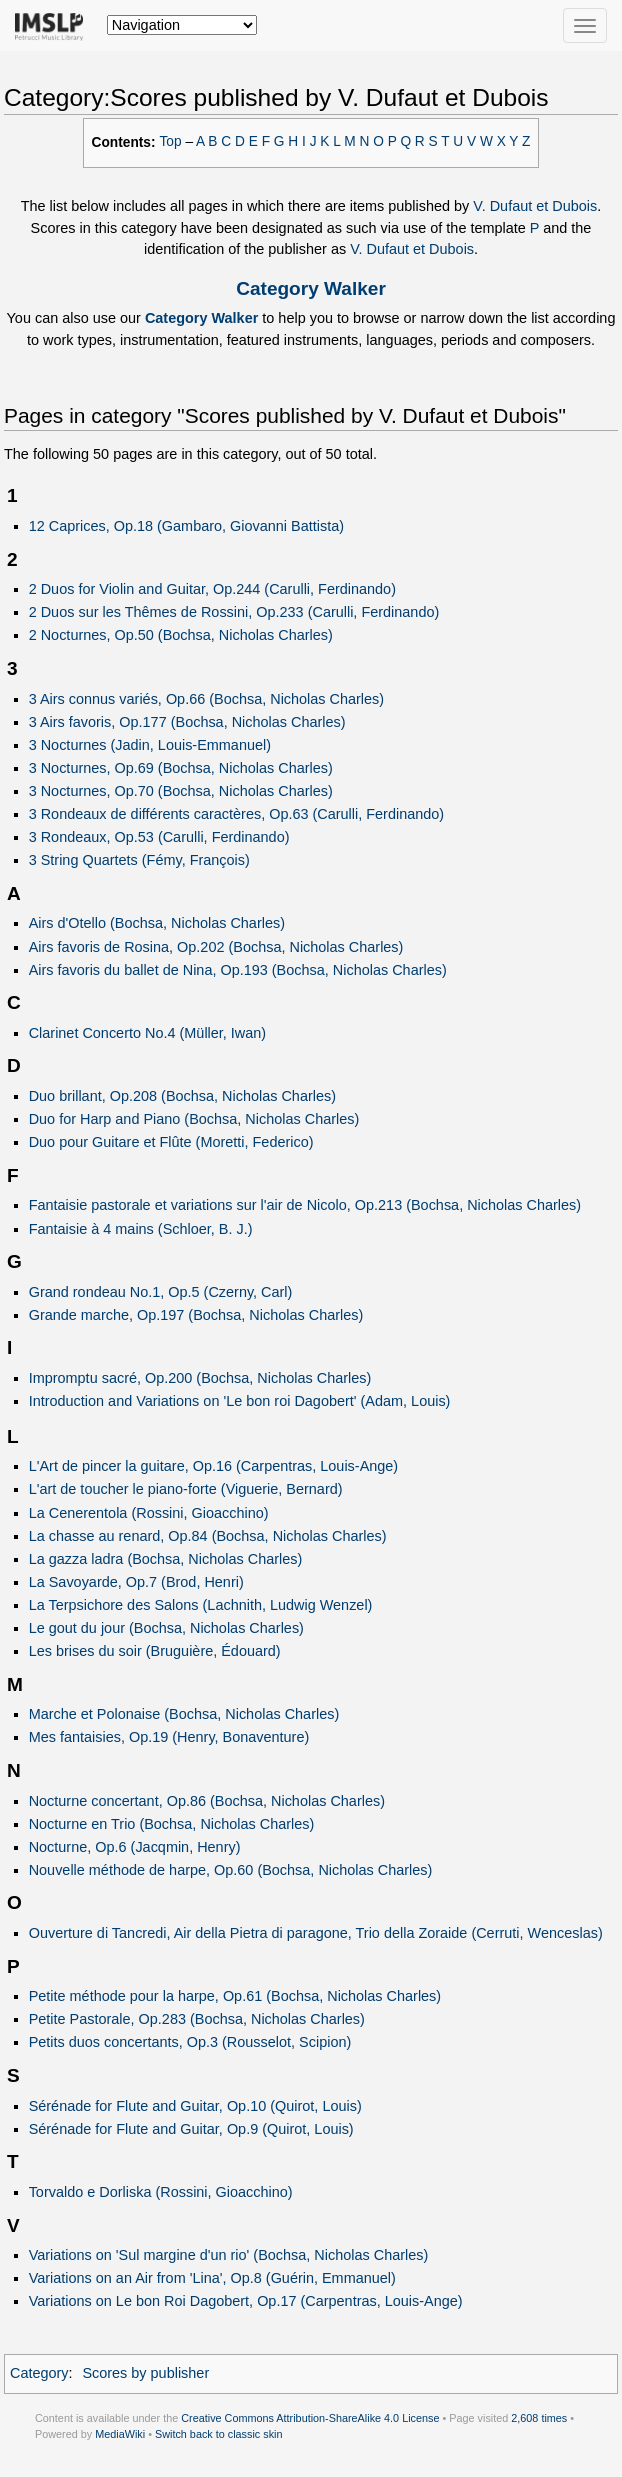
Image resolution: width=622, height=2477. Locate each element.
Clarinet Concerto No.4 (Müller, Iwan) (148, 1033)
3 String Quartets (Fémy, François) (139, 860)
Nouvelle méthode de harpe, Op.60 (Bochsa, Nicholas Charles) (231, 1870)
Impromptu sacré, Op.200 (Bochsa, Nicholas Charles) (200, 1378)
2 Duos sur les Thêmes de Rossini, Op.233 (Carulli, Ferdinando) (234, 612)
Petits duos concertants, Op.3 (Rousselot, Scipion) (190, 2042)
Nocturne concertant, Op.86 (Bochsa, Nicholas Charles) (207, 1801)
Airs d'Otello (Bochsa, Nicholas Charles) (157, 923)
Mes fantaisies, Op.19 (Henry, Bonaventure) (169, 1737)
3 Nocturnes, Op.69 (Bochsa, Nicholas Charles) (181, 768)
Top (171, 141)
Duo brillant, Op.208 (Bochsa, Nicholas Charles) (182, 1096)
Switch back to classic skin (219, 2434)
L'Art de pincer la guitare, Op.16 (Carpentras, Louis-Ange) (214, 1466)
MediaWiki (120, 2434)
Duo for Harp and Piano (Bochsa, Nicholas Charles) (194, 1119)
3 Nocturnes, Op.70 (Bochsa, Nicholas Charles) (181, 791)
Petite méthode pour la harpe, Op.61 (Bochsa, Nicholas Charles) (235, 1996)
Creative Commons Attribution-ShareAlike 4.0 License (310, 2418)
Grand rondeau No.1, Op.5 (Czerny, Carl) (161, 1292)
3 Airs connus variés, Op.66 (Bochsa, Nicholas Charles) (206, 699)
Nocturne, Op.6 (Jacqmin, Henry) (135, 1847)
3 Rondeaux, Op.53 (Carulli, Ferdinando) (159, 837)
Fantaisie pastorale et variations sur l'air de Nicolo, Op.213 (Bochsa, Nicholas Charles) (305, 1205)
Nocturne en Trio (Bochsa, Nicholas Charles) (172, 1824)
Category (39, 2373)
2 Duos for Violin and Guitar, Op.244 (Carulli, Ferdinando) (212, 589)
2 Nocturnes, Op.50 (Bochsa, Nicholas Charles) (181, 635)
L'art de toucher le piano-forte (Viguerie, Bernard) (186, 1489)
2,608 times (539, 2418)
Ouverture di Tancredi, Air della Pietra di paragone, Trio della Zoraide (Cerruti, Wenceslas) (316, 1933)
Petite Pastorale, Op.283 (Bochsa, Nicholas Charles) (197, 2019)
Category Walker (311, 288)
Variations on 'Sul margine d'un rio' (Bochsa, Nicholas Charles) (229, 2255)
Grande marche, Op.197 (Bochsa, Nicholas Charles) (196, 1315)
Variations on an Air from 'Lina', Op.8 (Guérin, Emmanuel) (212, 2278)
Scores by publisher (145, 2373)
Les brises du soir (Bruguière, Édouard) (155, 1651)
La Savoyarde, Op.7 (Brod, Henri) (136, 1582)
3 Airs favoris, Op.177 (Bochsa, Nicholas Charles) (187, 722)
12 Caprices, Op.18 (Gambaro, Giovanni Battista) (186, 526)
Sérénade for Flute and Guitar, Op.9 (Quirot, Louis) (191, 2129)
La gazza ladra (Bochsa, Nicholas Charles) (166, 1559)
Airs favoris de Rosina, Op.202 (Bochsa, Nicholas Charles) (216, 947)
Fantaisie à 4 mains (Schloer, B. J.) (141, 1229)
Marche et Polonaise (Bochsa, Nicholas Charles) (184, 1714)
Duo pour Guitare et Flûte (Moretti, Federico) (171, 1142)
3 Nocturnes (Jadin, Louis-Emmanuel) (150, 745)
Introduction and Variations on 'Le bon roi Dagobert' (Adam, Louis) (240, 1401)
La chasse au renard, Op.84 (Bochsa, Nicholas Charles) (208, 1536)
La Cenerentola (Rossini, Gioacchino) (149, 1513)
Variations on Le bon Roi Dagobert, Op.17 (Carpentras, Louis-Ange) (246, 2301)
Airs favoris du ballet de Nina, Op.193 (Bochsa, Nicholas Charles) (238, 970)
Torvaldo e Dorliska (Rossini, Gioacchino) (161, 2192)
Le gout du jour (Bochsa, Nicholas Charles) (166, 1628)
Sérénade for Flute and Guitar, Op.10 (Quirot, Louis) (195, 2106)
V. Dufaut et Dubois (535, 206)
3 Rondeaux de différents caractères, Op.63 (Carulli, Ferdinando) (236, 814)
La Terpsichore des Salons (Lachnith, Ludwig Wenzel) (201, 1605)
